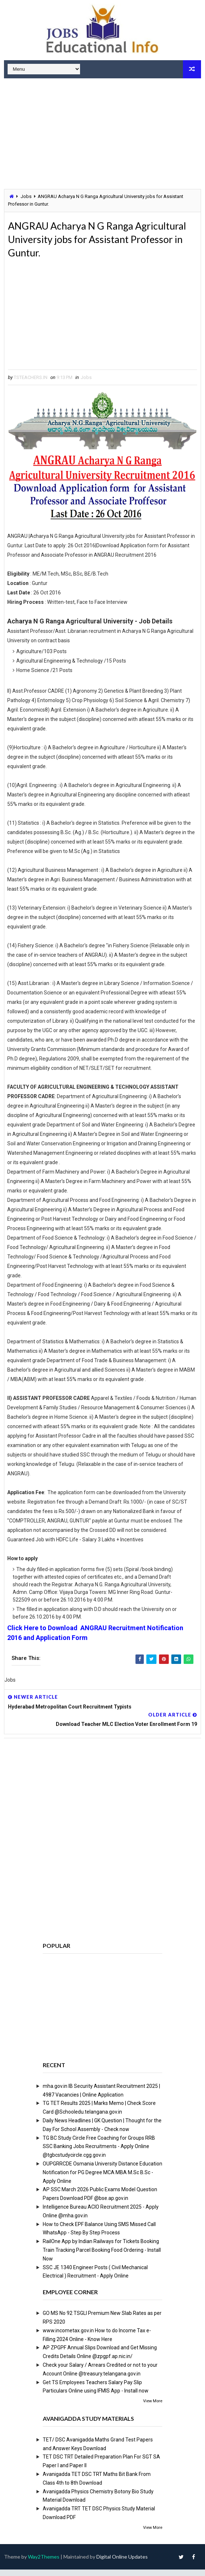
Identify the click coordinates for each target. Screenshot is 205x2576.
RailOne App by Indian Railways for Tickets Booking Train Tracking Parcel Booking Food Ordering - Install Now (102, 2256)
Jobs (26, 196)
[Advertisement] (102, 134)
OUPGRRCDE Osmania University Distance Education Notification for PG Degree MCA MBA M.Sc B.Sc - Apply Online (102, 2178)
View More (152, 2407)
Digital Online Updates (122, 2563)
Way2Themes (43, 2563)
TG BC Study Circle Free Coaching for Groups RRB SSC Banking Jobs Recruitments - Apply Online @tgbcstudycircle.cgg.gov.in (99, 2152)
